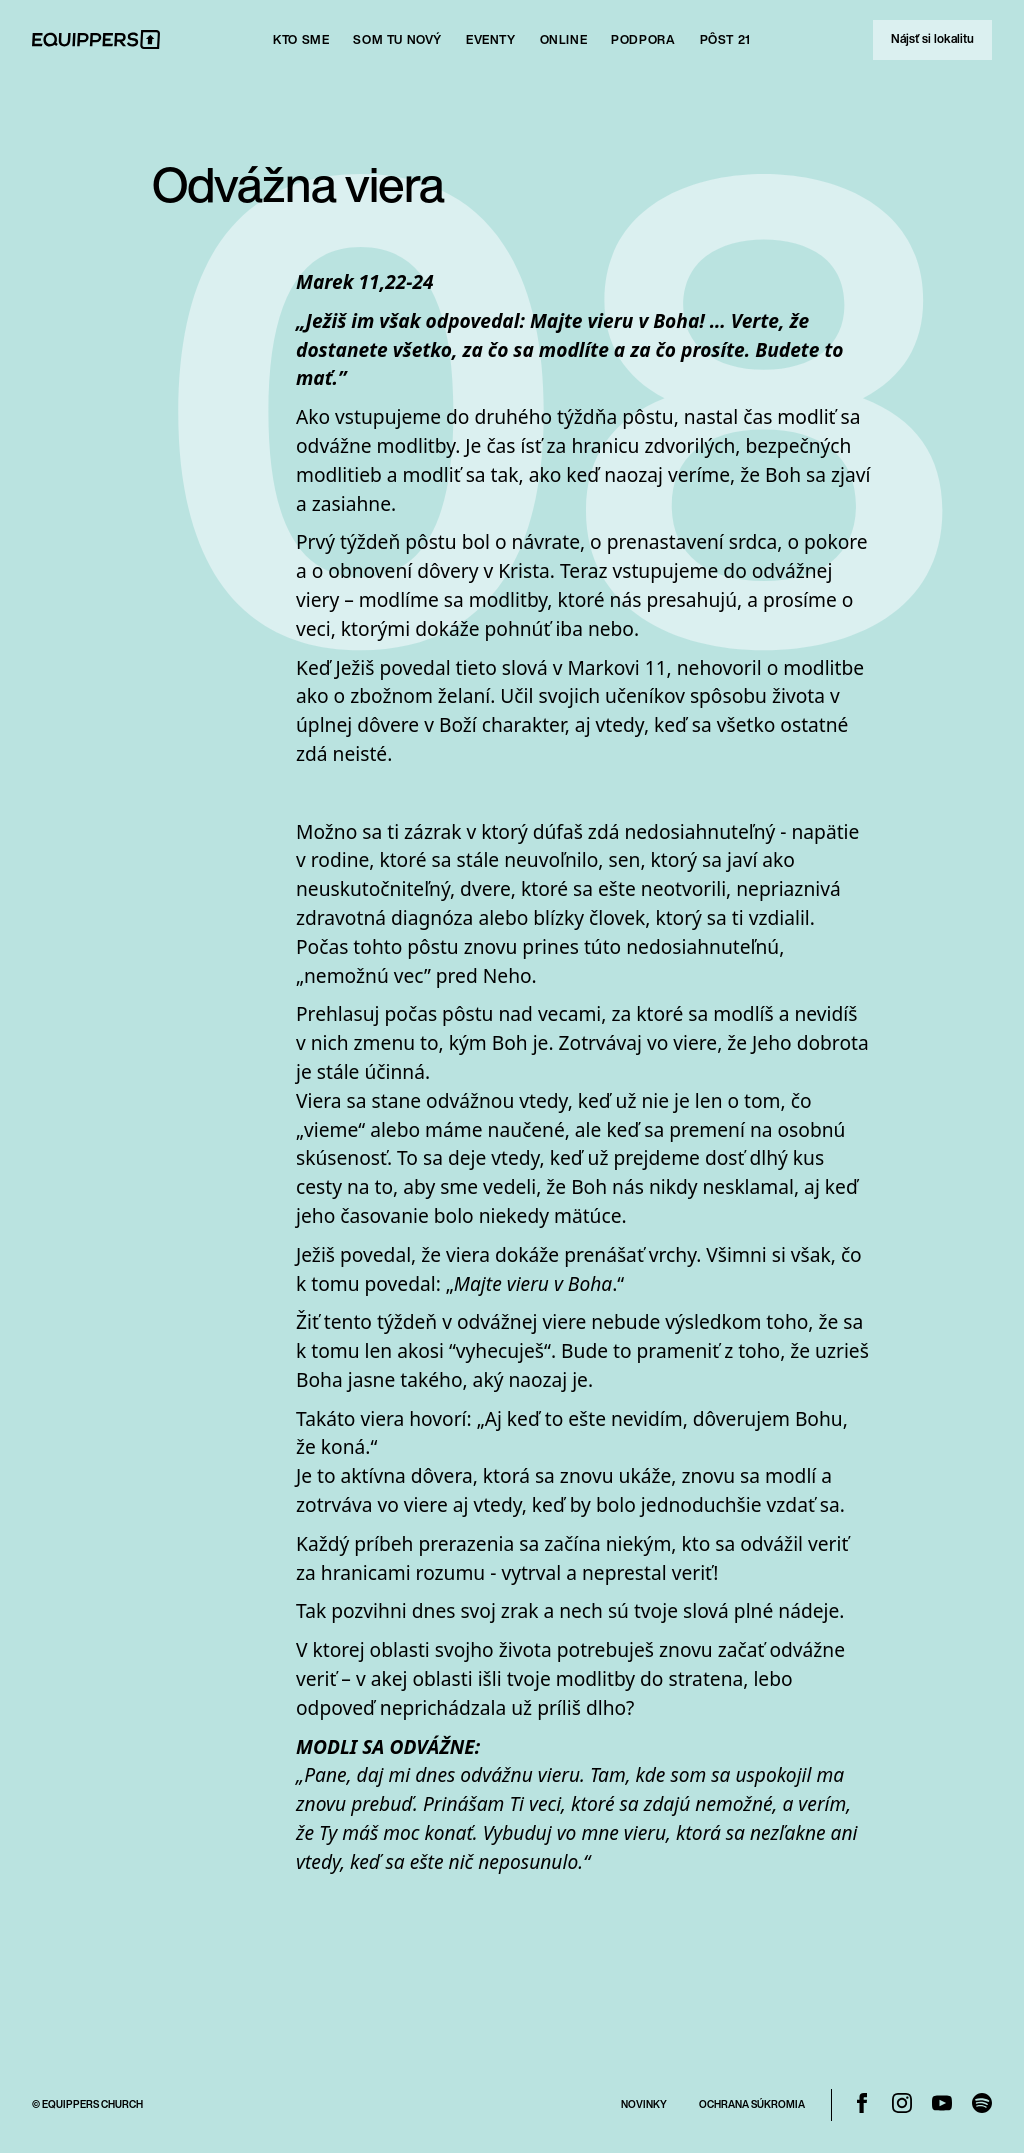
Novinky (644, 2104)
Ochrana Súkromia (752, 2104)
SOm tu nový (397, 39)
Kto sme (301, 39)
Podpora (643, 39)
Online (564, 39)
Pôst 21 (725, 39)
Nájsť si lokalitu (932, 38)
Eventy (491, 39)
